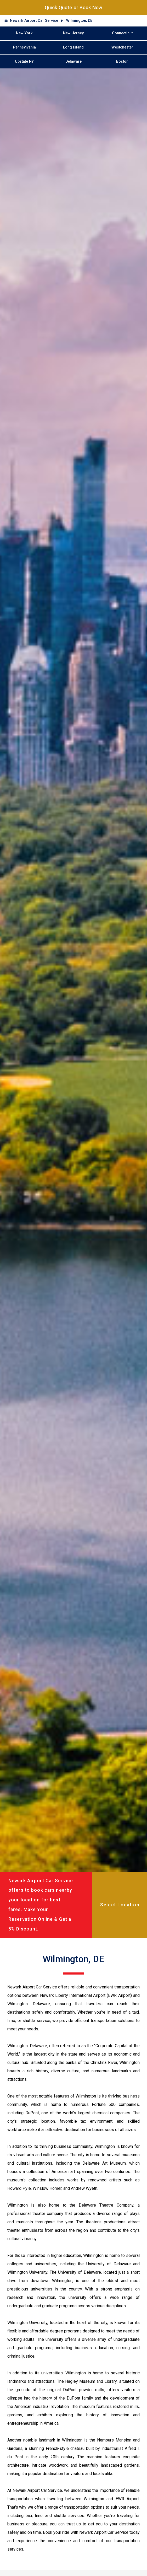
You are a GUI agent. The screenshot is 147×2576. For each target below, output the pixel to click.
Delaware (73, 61)
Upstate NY (24, 61)
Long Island (73, 47)
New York (24, 33)
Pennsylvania (24, 47)
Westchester (122, 47)
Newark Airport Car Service (34, 20)
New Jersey (73, 33)
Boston (122, 61)
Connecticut (122, 33)
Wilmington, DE (79, 20)
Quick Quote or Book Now (73, 7)
